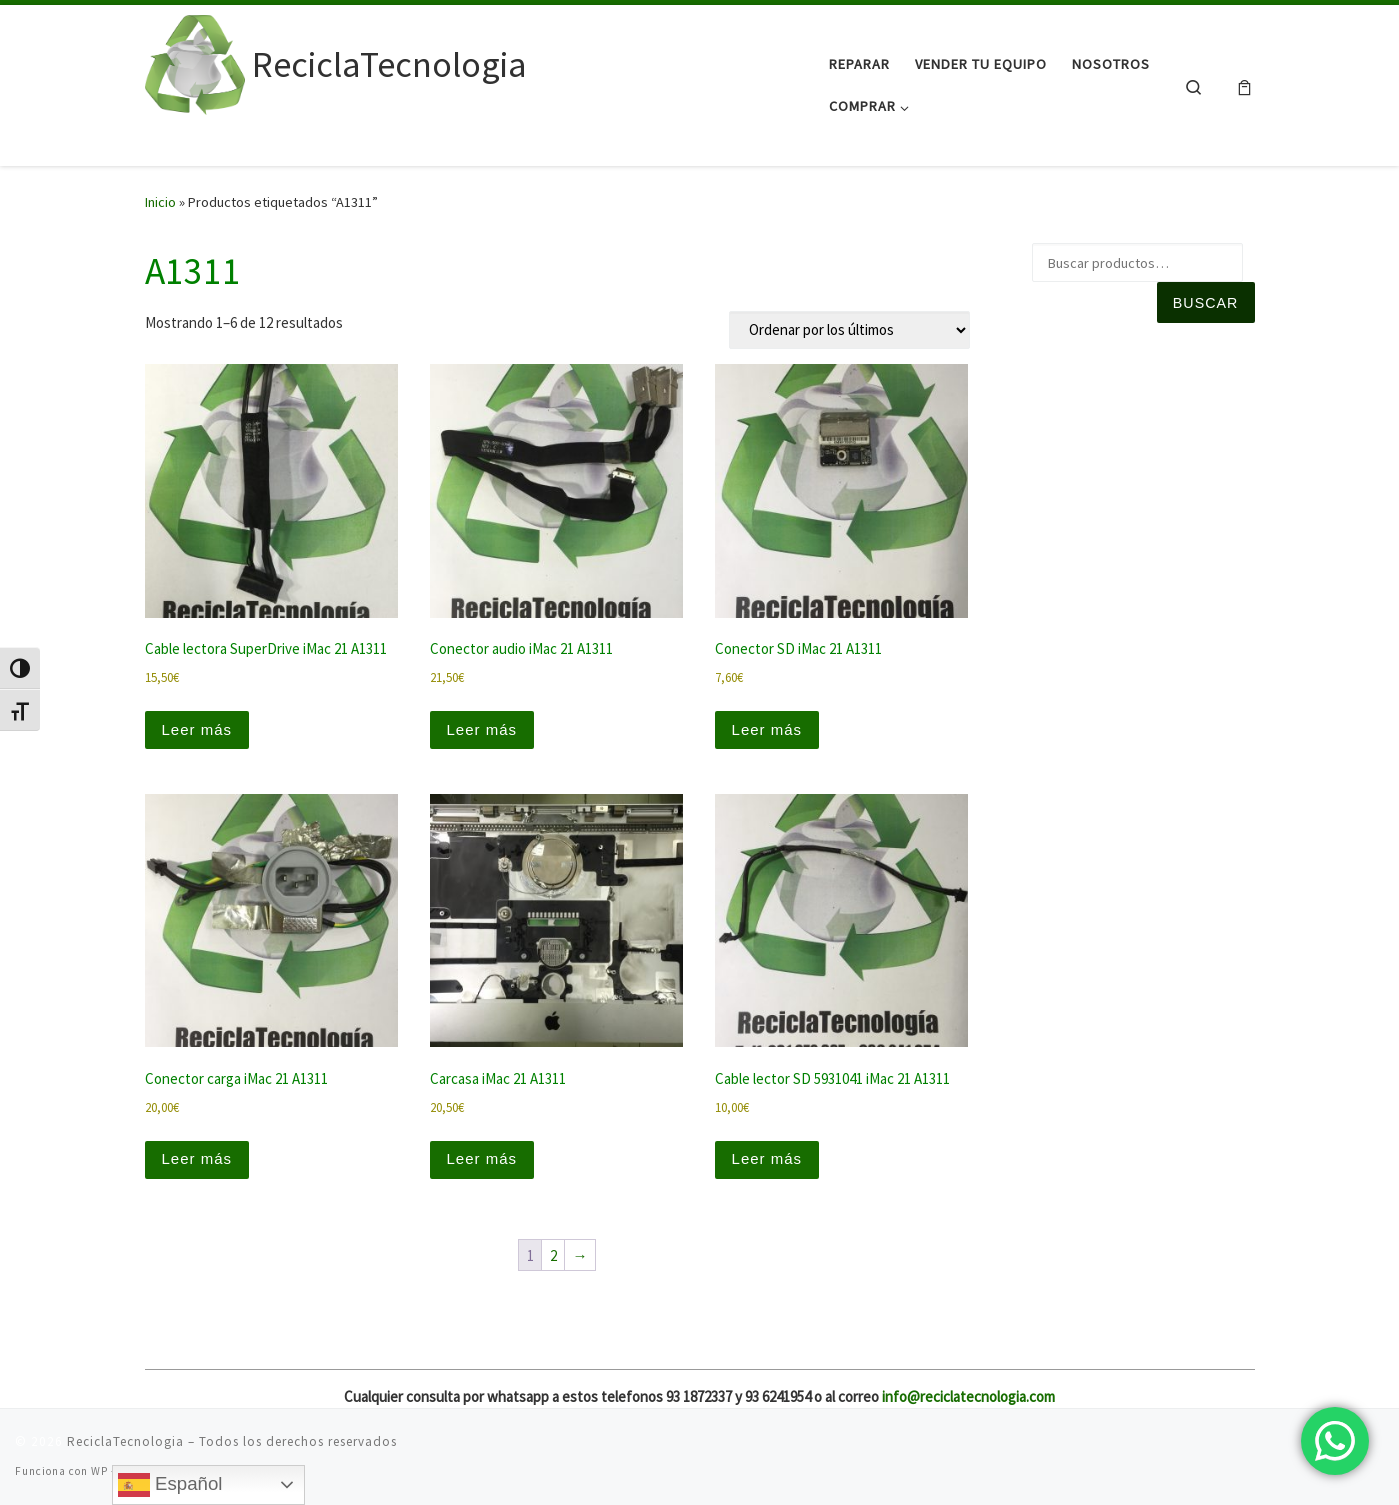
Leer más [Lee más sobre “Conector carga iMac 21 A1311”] (197, 1158)
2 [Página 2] (553, 1255)
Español (170, 1485)
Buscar (1205, 303)
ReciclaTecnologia (125, 1441)
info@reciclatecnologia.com (968, 1396)
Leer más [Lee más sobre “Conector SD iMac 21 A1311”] (767, 729)
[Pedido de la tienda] (849, 330)
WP (99, 1471)
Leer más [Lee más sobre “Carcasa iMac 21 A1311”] (482, 1158)
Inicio (160, 202)
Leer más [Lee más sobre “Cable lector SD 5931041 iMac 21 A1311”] (767, 1158)
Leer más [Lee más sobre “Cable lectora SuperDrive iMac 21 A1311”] (197, 729)
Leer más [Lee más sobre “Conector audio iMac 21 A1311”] (482, 729)
